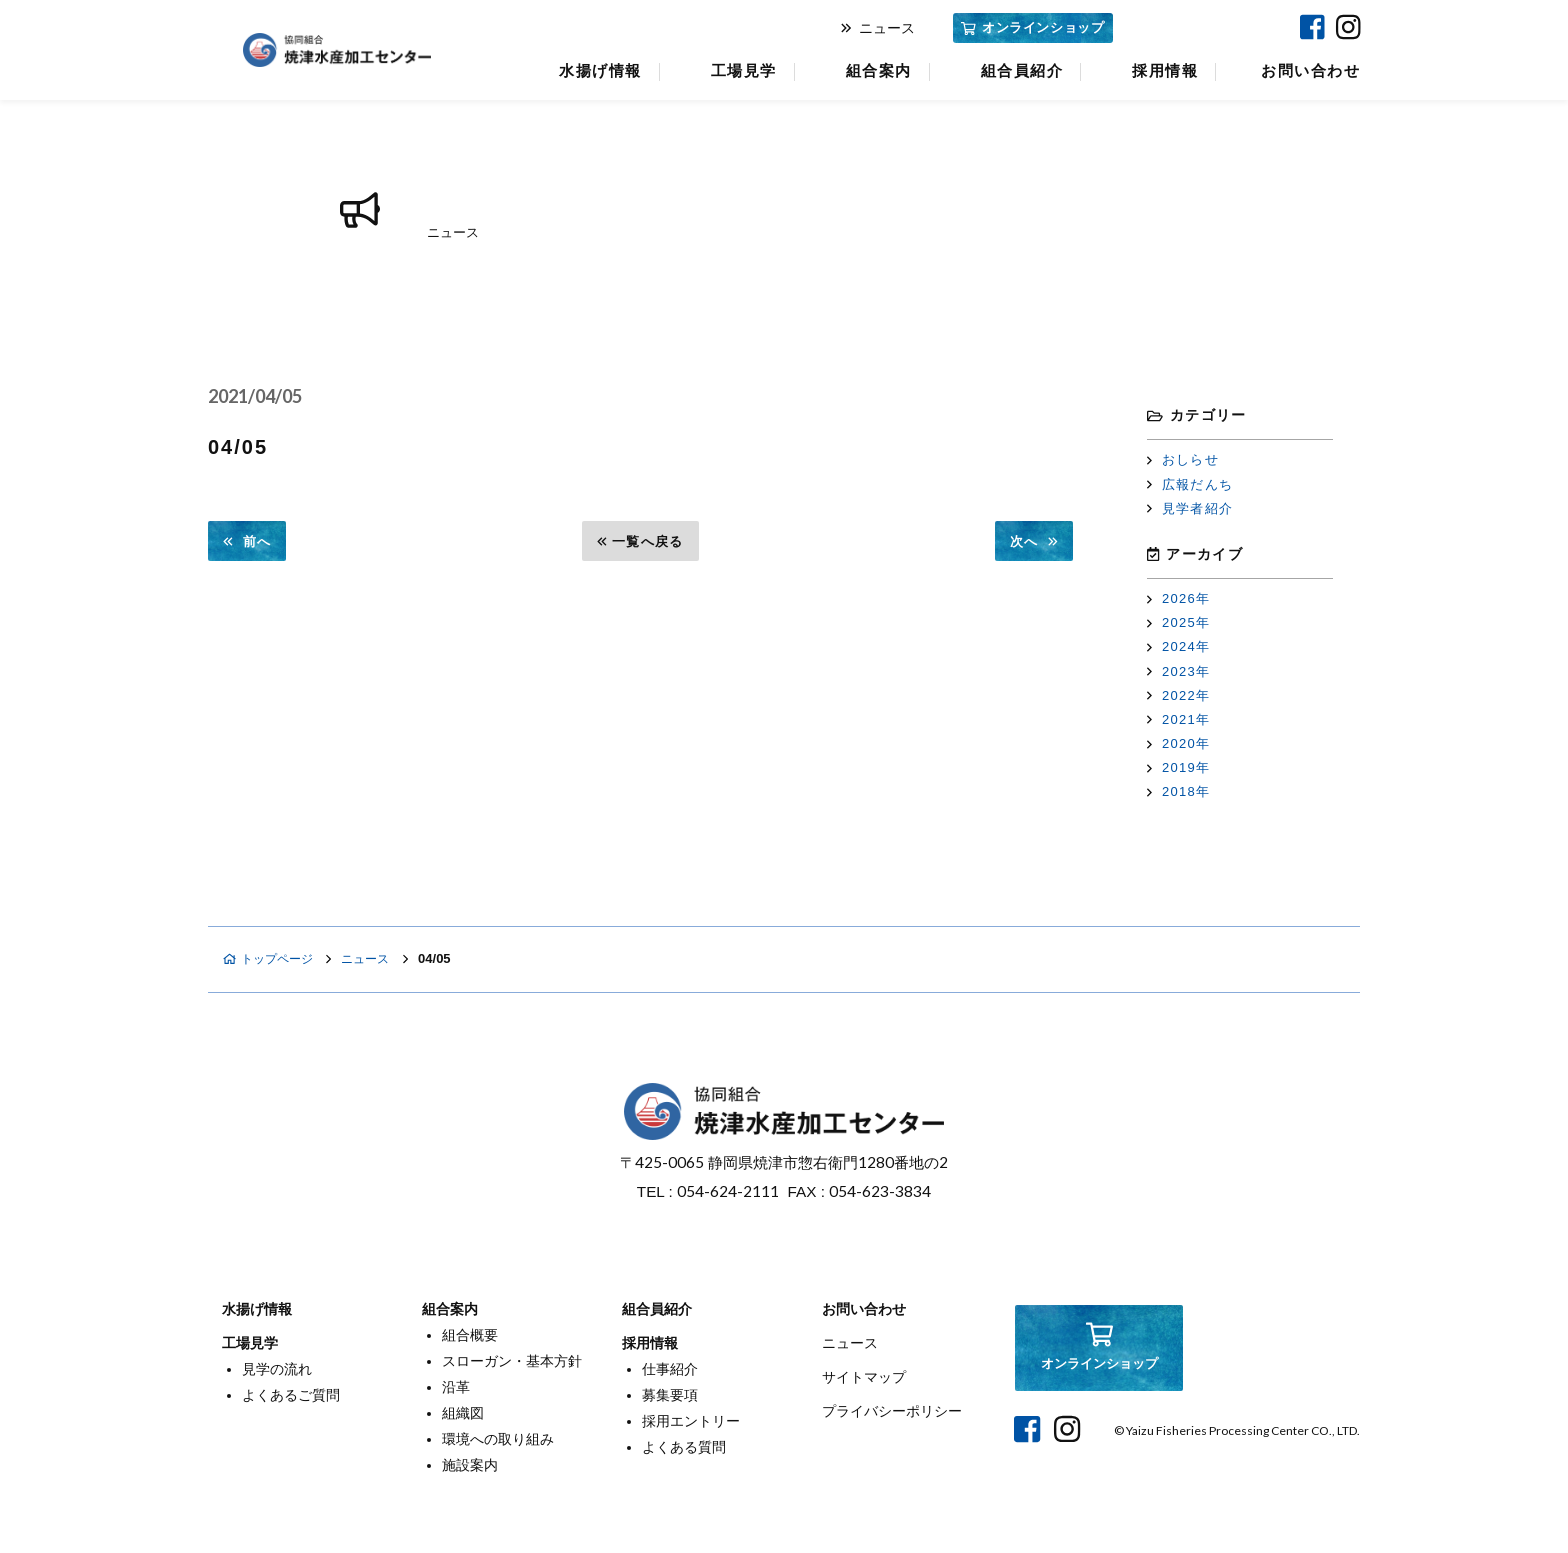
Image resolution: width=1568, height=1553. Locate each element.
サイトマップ (864, 1377)
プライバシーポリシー (892, 1411)
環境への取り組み (498, 1439)
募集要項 (670, 1395)
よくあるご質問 (291, 1395)
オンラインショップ (1032, 27)
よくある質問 (684, 1447)
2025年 (1178, 622)
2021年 (1178, 719)
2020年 (1178, 743)
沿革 (456, 1387)
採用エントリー (691, 1421)
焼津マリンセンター (1203, 27)
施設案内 (470, 1465)
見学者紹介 (1190, 508)
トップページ (272, 958)
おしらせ (1183, 459)
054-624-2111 (728, 1191)
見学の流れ (277, 1369)
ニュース (878, 28)
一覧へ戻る (640, 541)
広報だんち (1190, 484)
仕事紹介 (670, 1369)
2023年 (1178, 671)
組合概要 (470, 1335)
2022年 (1178, 695)
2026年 (1178, 598)
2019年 (1178, 767)
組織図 (463, 1413)
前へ (247, 541)
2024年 (1178, 646)
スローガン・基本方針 (512, 1361)
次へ (1034, 541)
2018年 (1178, 791)
